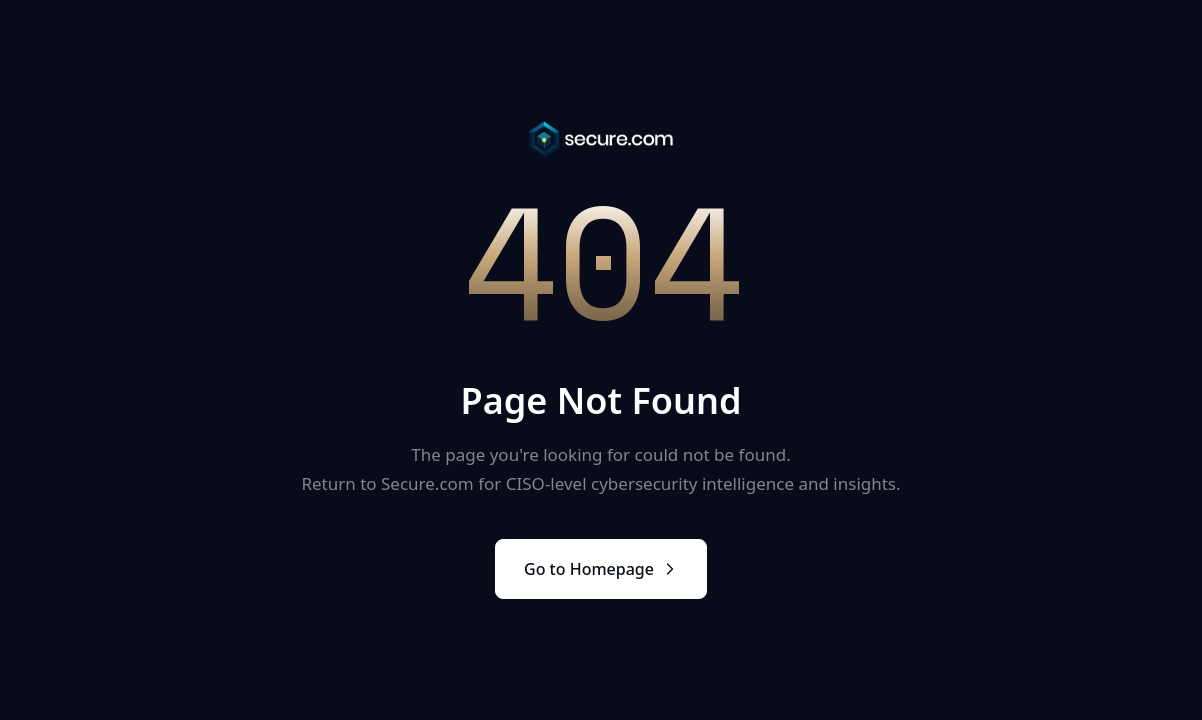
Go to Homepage (601, 569)
